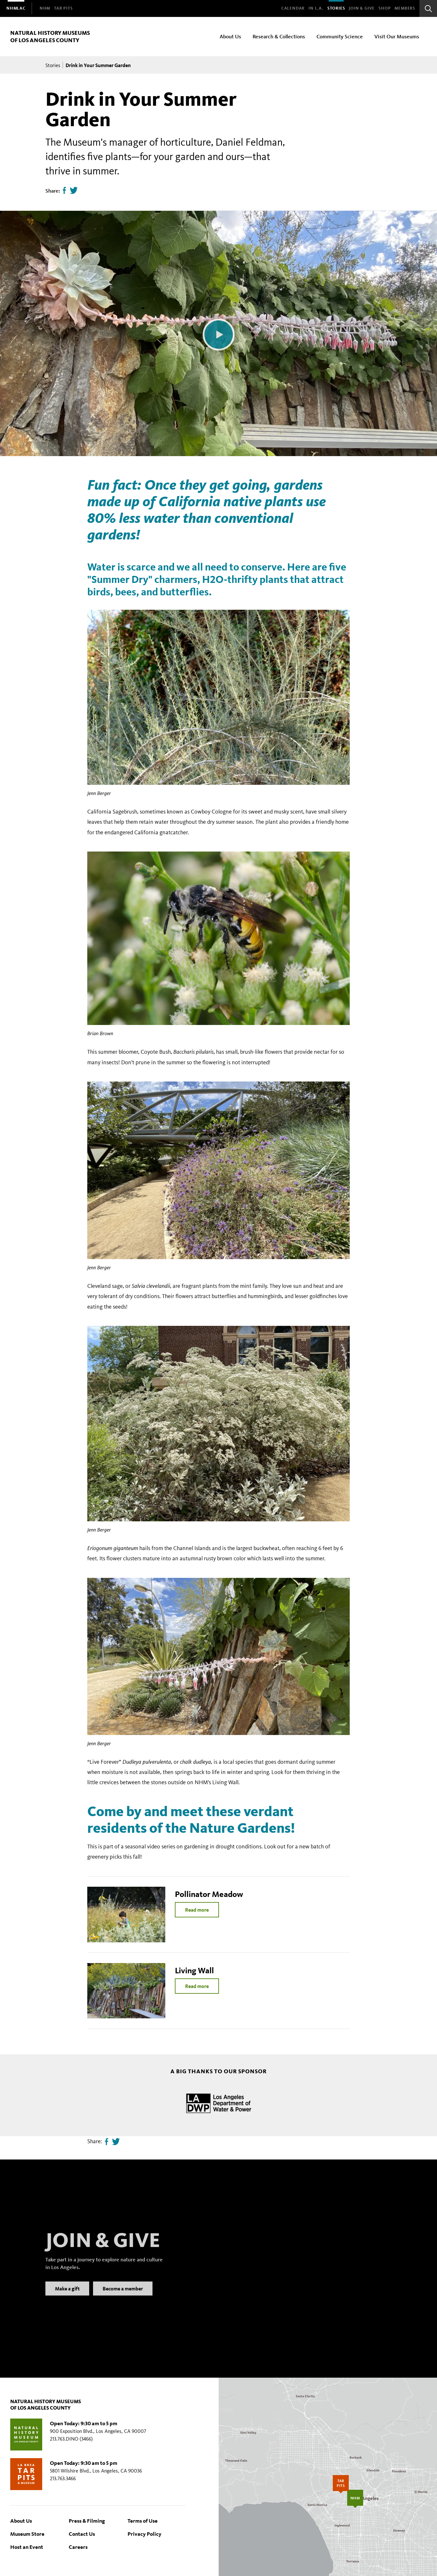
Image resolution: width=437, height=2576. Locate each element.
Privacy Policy (144, 2533)
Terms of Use (143, 2520)
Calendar (293, 8)
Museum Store (27, 2533)
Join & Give (362, 8)
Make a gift (67, 2297)
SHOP (384, 8)
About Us (21, 2520)
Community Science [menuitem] (339, 36)
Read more (197, 1910)
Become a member (123, 2297)
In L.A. (316, 8)
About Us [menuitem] (230, 36)
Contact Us (82, 2533)
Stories (336, 8)
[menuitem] (16, 8)
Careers (78, 2546)
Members (404, 8)
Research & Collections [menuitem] (279, 36)
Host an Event (26, 2546)
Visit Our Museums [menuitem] (396, 36)
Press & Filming (87, 2520)
